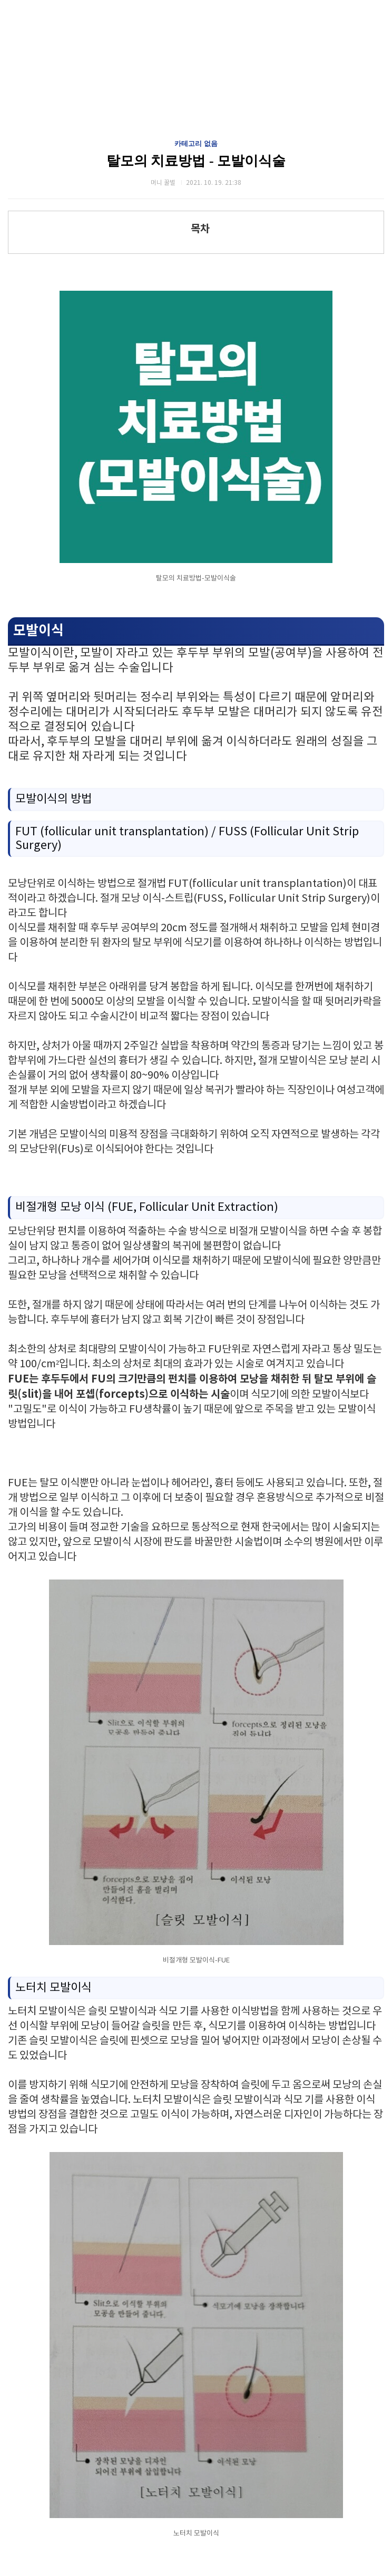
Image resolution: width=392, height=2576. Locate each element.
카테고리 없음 (195, 143)
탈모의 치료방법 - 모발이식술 (196, 161)
